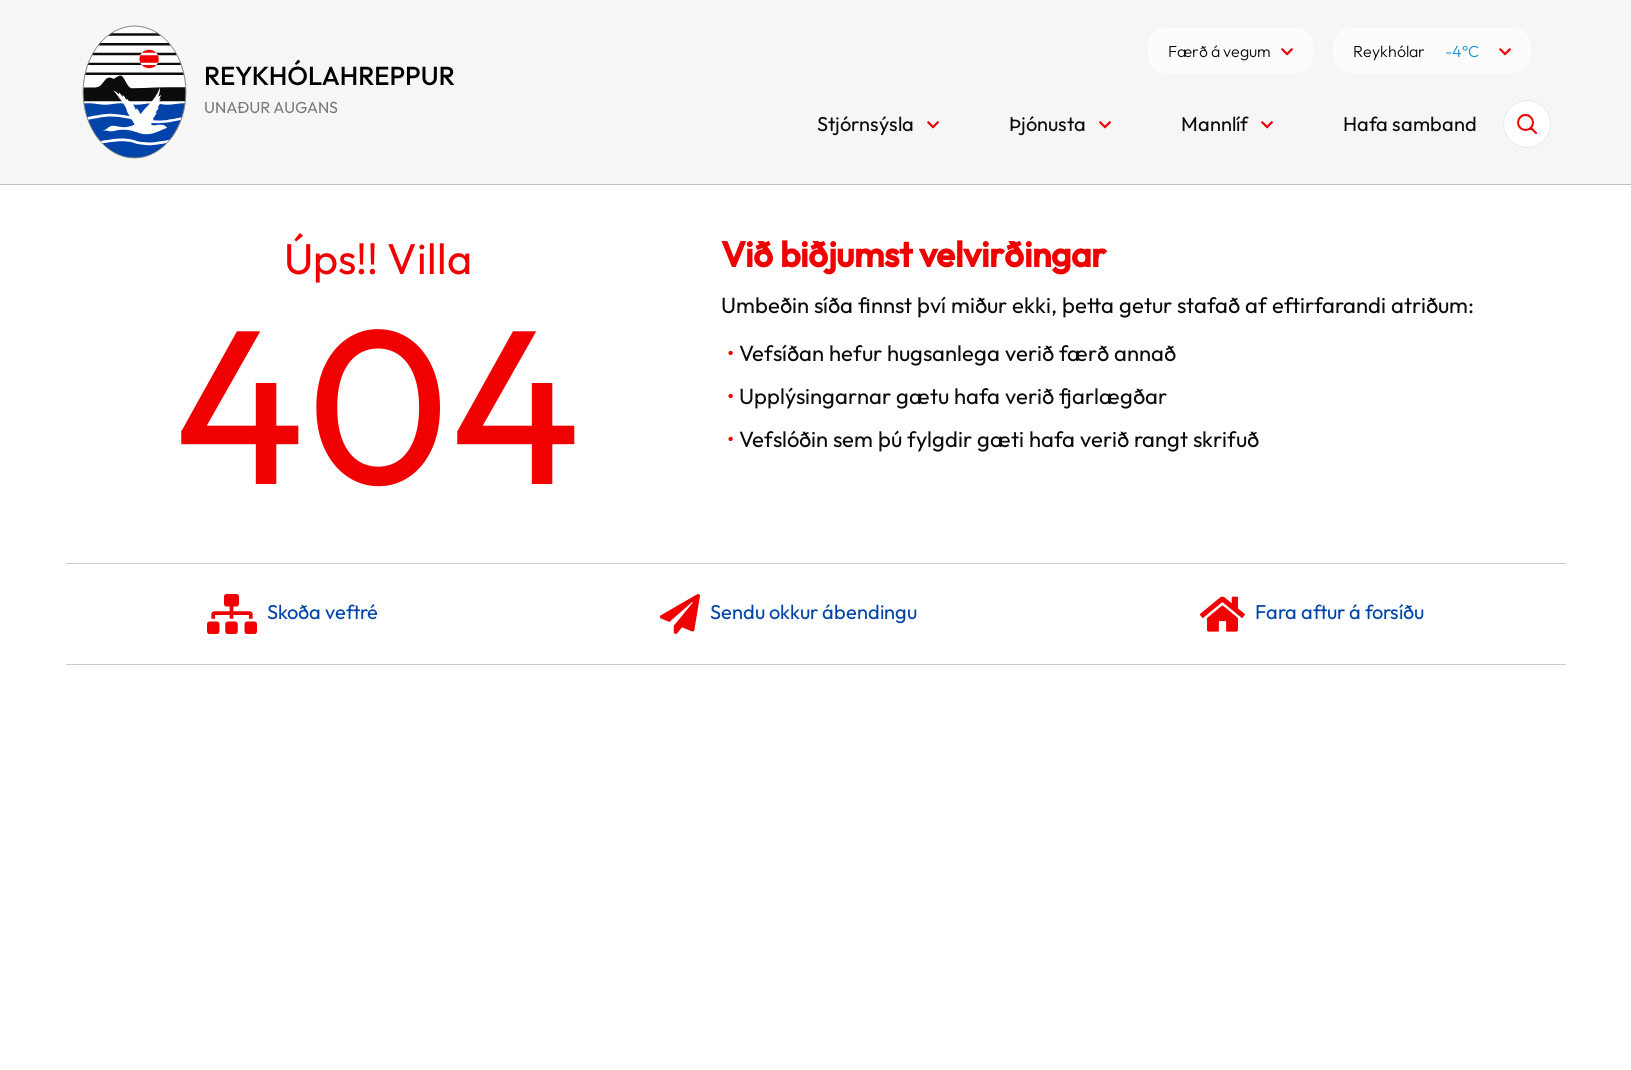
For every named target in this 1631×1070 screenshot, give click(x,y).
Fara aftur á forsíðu (1312, 614)
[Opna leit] (1527, 124)
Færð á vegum (1219, 51)
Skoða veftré (292, 614)
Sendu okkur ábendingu (788, 614)
